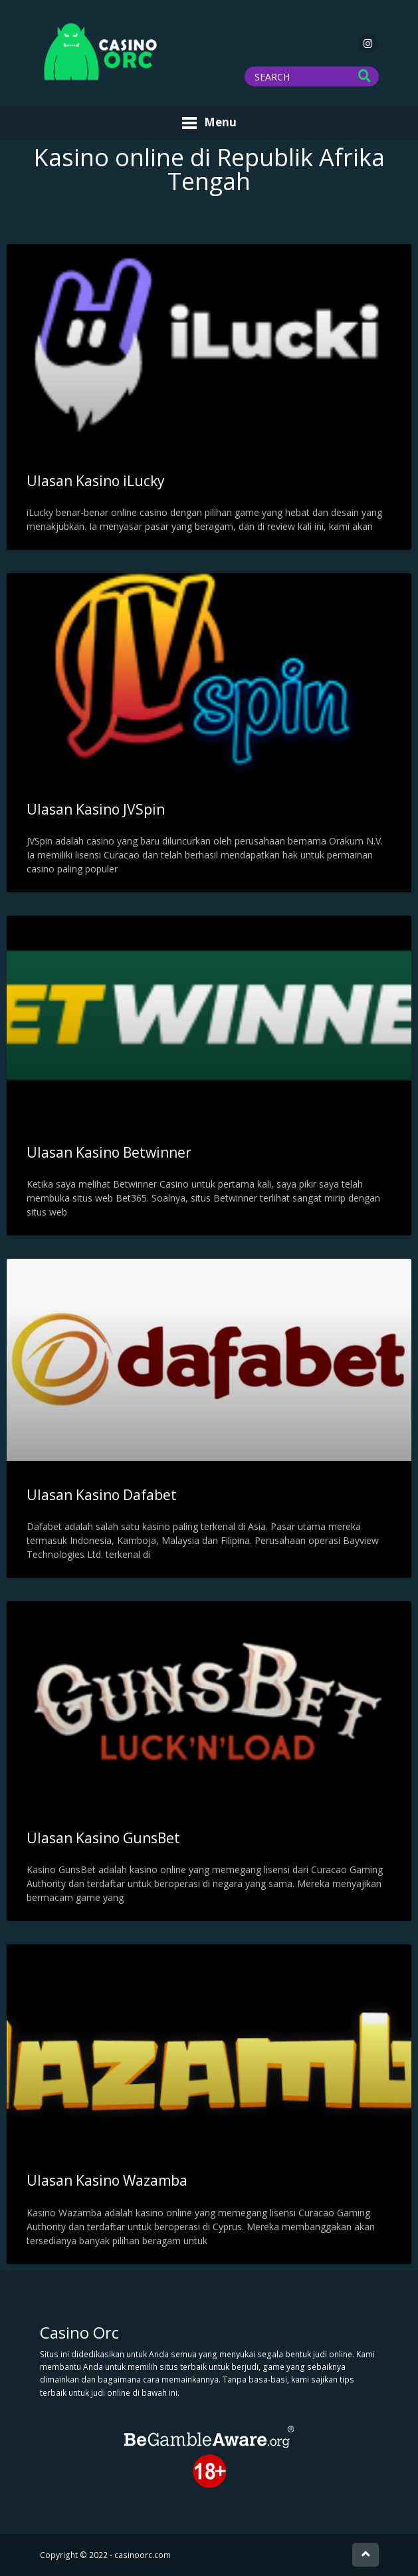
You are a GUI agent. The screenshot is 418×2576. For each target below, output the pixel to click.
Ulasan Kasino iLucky (96, 480)
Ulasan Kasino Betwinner (109, 1152)
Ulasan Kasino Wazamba (107, 2180)
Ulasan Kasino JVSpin (96, 809)
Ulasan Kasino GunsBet (103, 1838)
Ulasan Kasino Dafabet (102, 1494)
